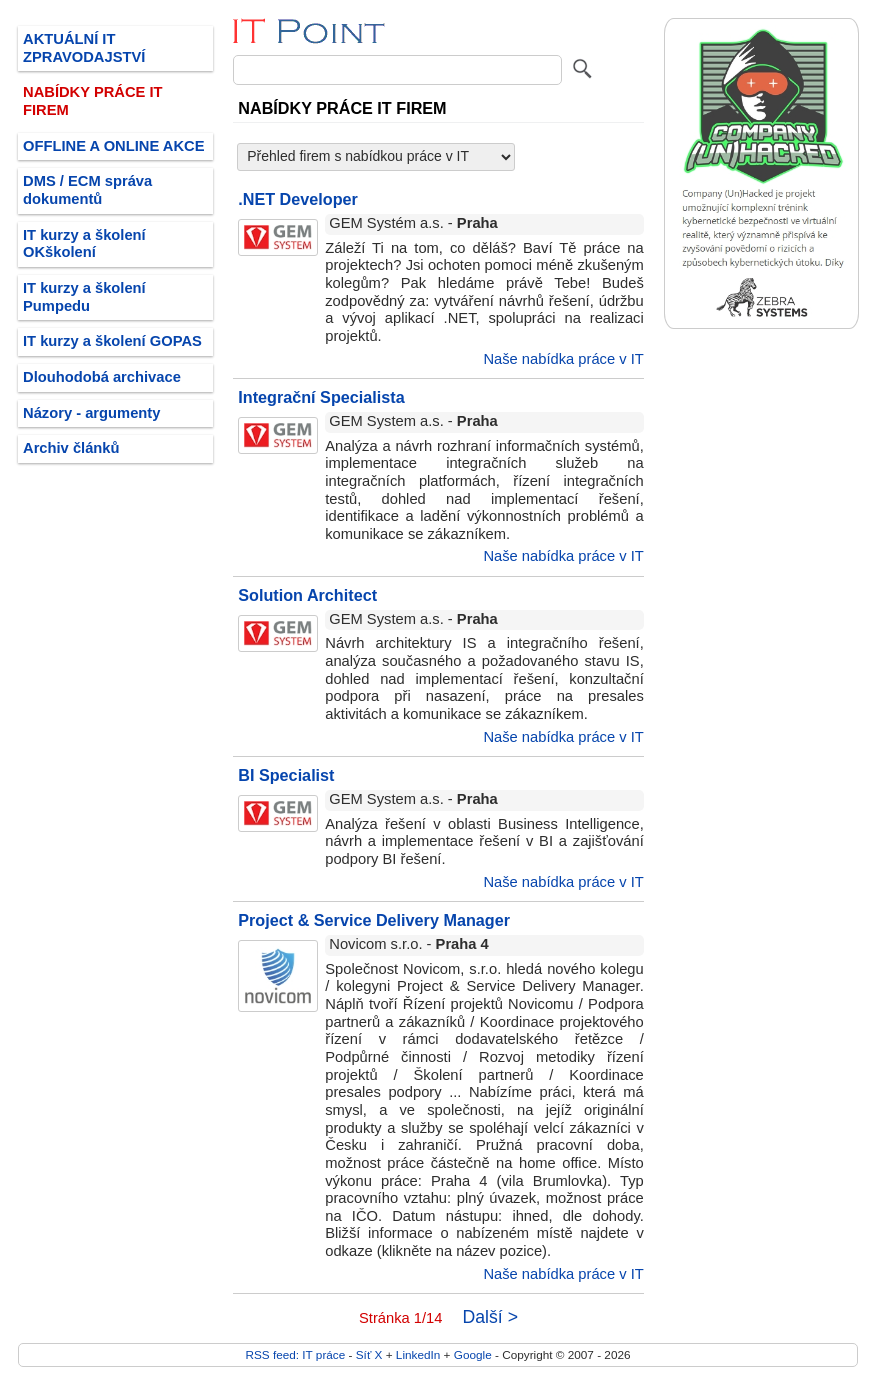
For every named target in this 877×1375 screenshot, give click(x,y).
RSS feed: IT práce (295, 1354)
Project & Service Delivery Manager (374, 920)
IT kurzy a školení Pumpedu (84, 297)
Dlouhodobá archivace (102, 377)
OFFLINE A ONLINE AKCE (114, 146)
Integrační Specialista (321, 397)
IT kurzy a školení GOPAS (112, 341)
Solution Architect (307, 595)
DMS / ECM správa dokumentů (87, 190)
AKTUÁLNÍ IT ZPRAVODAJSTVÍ (84, 48)
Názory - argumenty (91, 413)
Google (473, 1354)
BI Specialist (286, 775)
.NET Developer (298, 199)
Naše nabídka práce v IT (563, 359)
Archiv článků (71, 448)
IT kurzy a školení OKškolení (84, 244)
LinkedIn (418, 1354)
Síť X (369, 1354)
